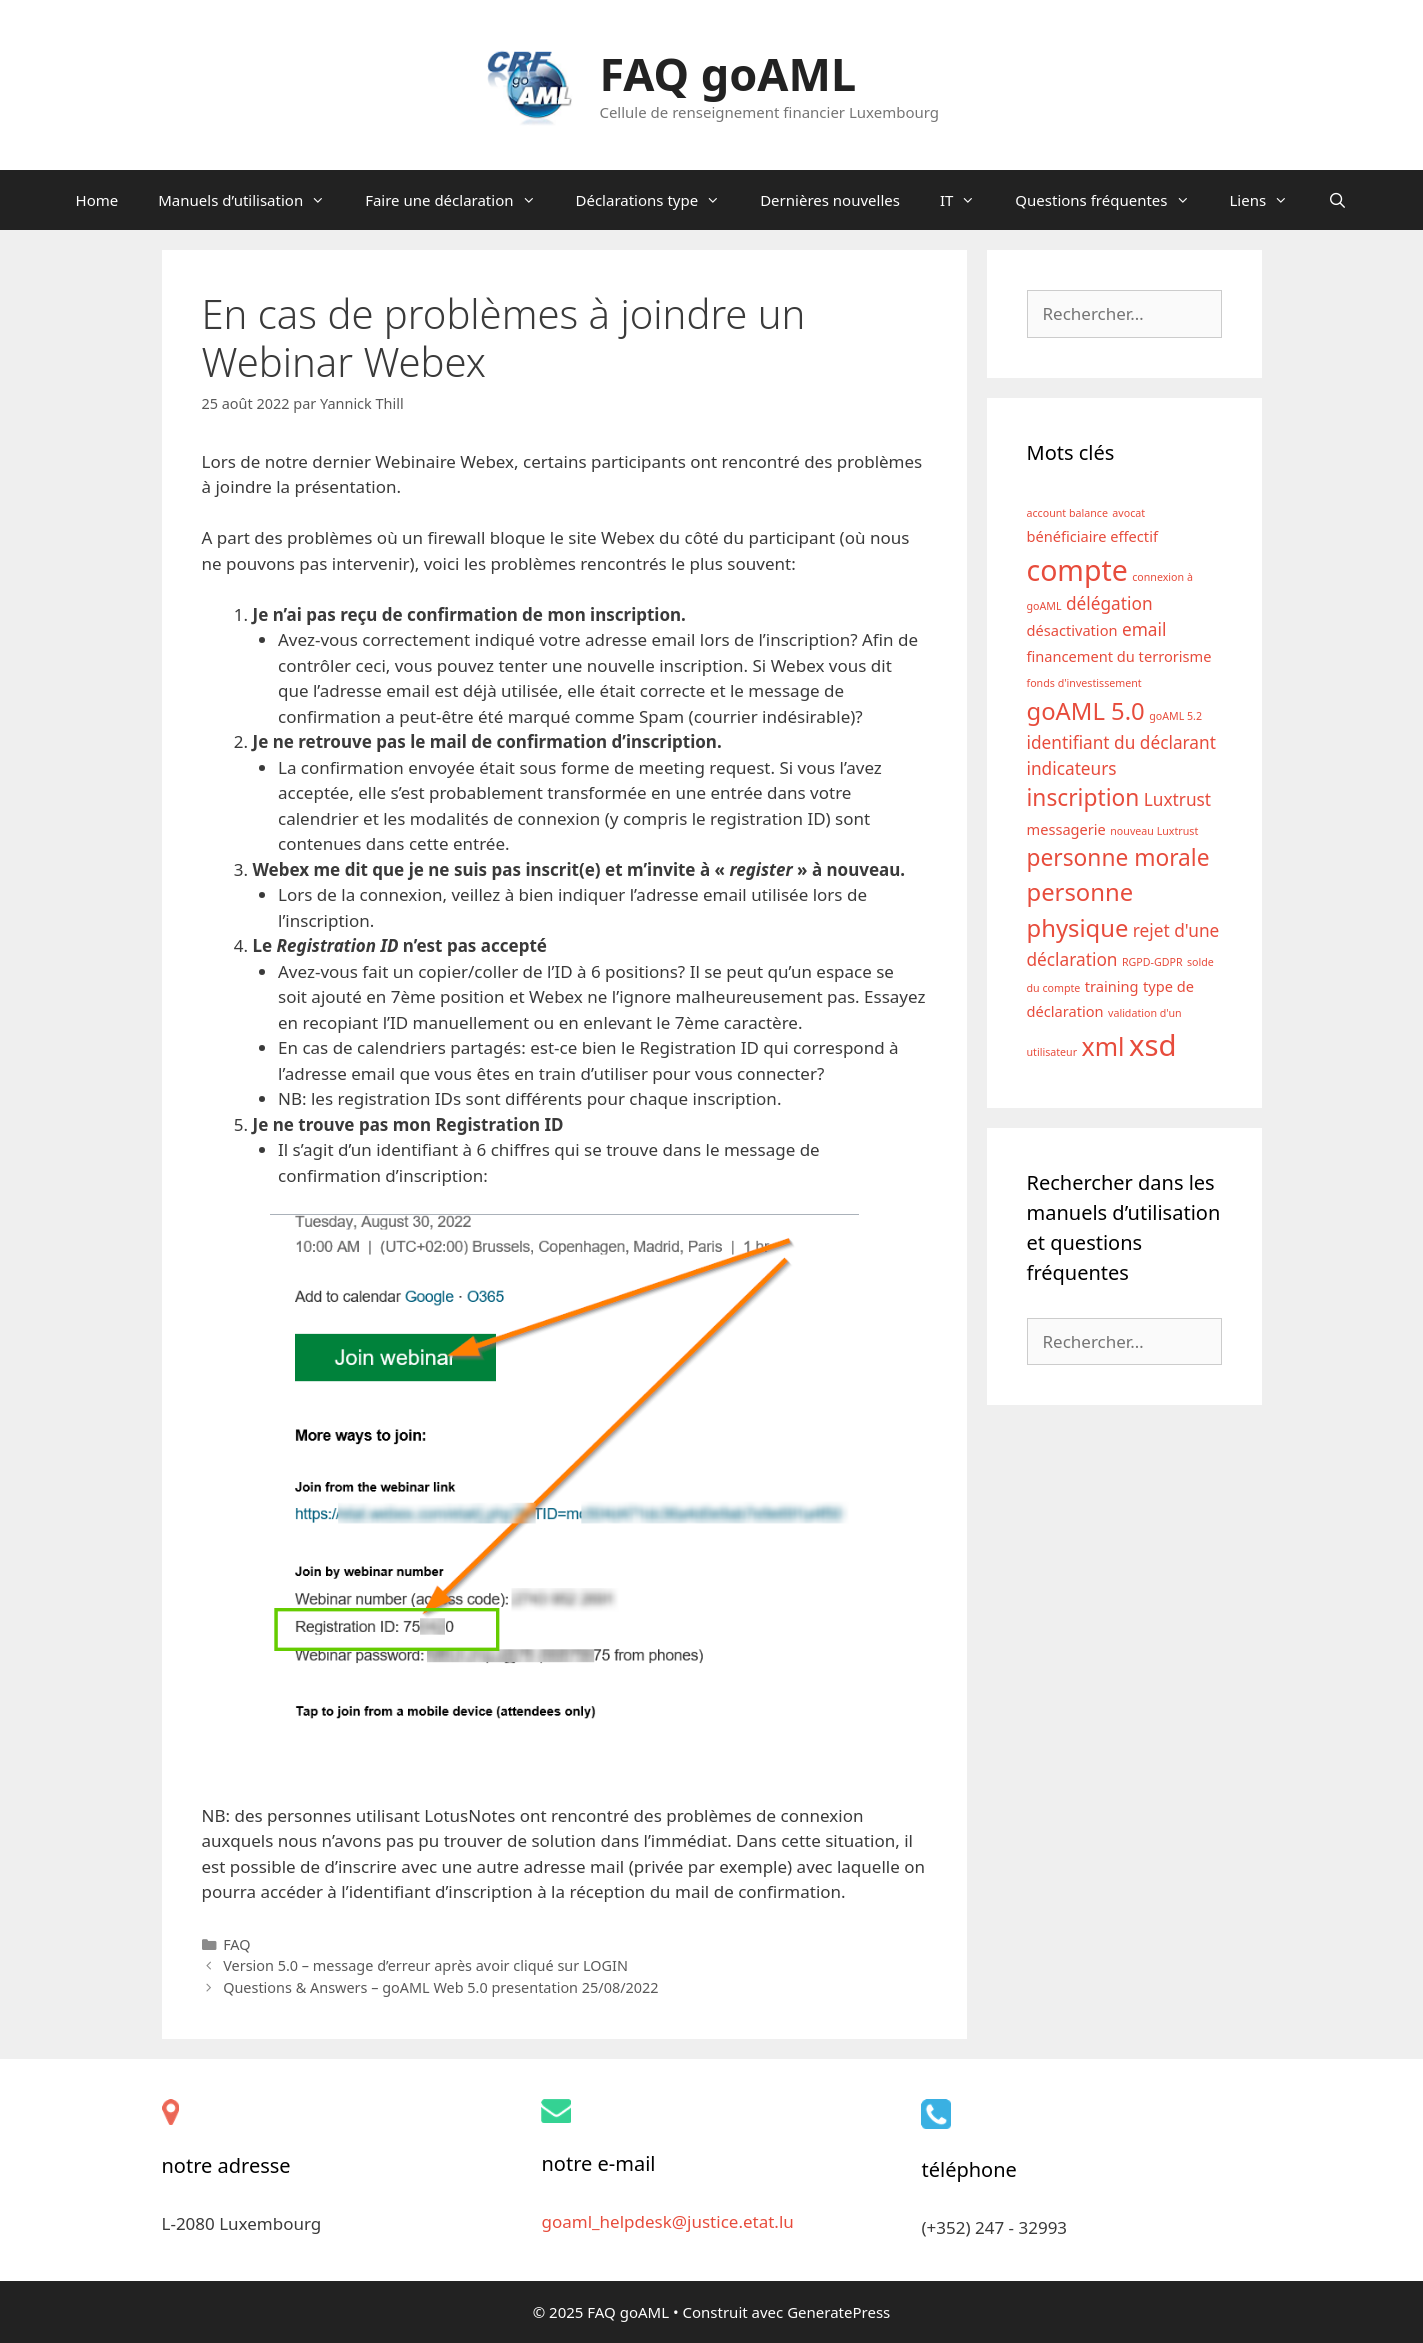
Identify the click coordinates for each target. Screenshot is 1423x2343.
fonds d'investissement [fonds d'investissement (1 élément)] (1084, 683)
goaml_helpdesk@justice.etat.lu (667, 2221)
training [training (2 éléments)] (1112, 986)
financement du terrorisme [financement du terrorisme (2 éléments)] (1119, 656)
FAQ (236, 1944)
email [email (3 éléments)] (1144, 629)
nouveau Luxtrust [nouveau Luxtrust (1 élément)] (1154, 831)
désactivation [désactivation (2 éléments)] (1072, 630)
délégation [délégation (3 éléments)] (1109, 603)
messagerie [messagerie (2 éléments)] (1066, 829)
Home (97, 200)
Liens (1269, 200)
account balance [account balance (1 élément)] (1067, 513)
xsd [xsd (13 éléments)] (1153, 1045)
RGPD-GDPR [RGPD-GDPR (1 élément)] (1152, 962)
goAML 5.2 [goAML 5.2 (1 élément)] (1175, 716)
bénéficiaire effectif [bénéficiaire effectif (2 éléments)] (1092, 536)
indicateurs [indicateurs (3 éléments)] (1072, 768)
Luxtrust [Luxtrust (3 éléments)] (1177, 799)
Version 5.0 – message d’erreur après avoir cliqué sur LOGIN (425, 1965)
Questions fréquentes (1112, 200)
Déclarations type (658, 200)
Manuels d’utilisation (251, 200)
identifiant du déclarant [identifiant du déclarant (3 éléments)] (1121, 742)
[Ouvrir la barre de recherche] (1337, 200)
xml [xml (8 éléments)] (1103, 1046)
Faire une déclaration (460, 200)
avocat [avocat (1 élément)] (1128, 513)
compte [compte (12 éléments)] (1077, 570)
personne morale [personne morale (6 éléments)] (1118, 857)
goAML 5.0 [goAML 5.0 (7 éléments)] (1086, 711)
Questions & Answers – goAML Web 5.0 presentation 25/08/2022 (440, 1987)
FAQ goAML (727, 73)
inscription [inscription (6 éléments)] (1083, 797)
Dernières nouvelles (830, 200)
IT (967, 200)
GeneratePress (838, 2312)
